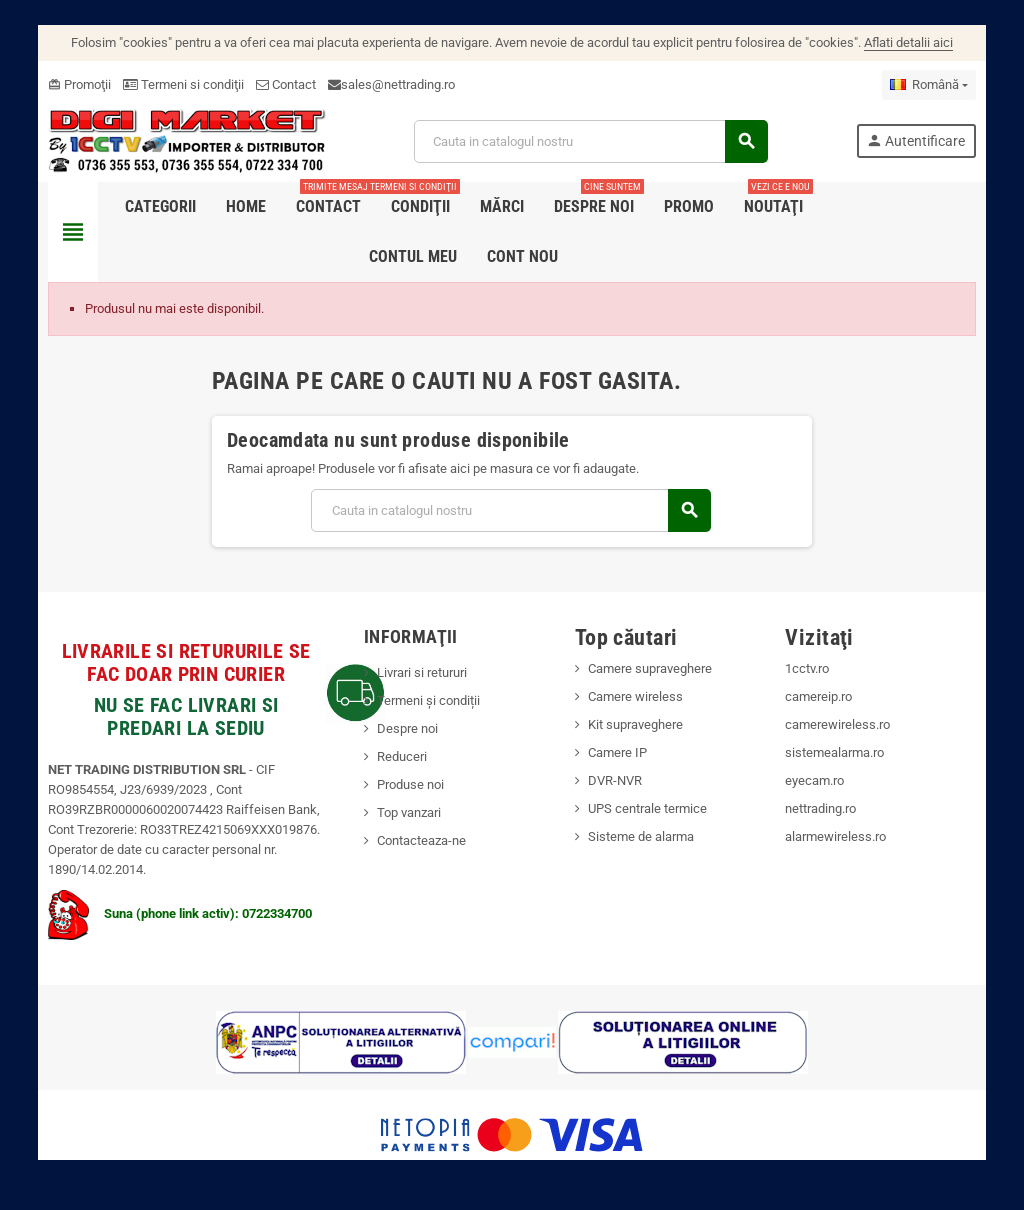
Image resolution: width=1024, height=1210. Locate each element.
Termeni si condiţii (177, 84)
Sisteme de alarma (641, 837)
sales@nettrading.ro (392, 84)
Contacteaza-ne (419, 841)
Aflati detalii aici (908, 42)
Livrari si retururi (420, 673)
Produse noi (408, 785)
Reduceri (400, 757)
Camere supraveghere (650, 669)
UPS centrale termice (647, 809)
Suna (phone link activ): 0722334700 (174, 914)
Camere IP (617, 753)
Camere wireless (635, 697)
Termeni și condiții (426, 701)
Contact (280, 84)
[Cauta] (592, 141)
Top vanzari (407, 813)
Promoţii (73, 84)
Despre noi (405, 729)
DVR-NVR (615, 781)
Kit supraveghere (635, 725)
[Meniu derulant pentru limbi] (935, 85)
